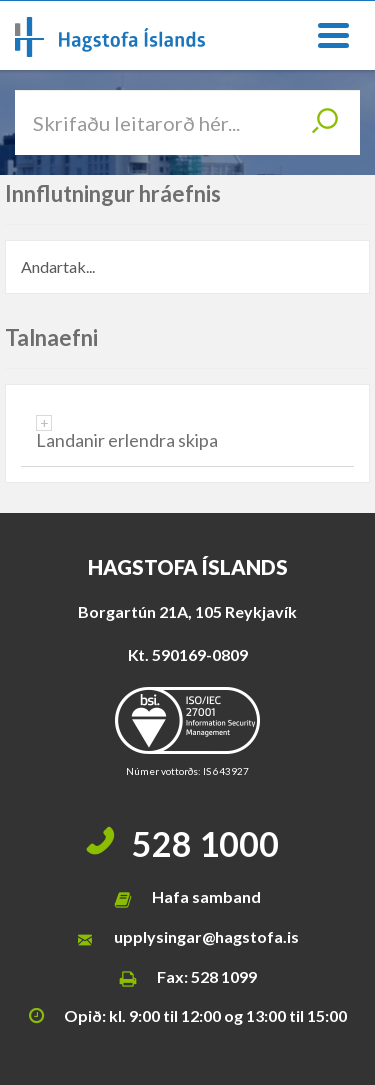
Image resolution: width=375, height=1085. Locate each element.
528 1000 (205, 843)
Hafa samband (206, 896)
